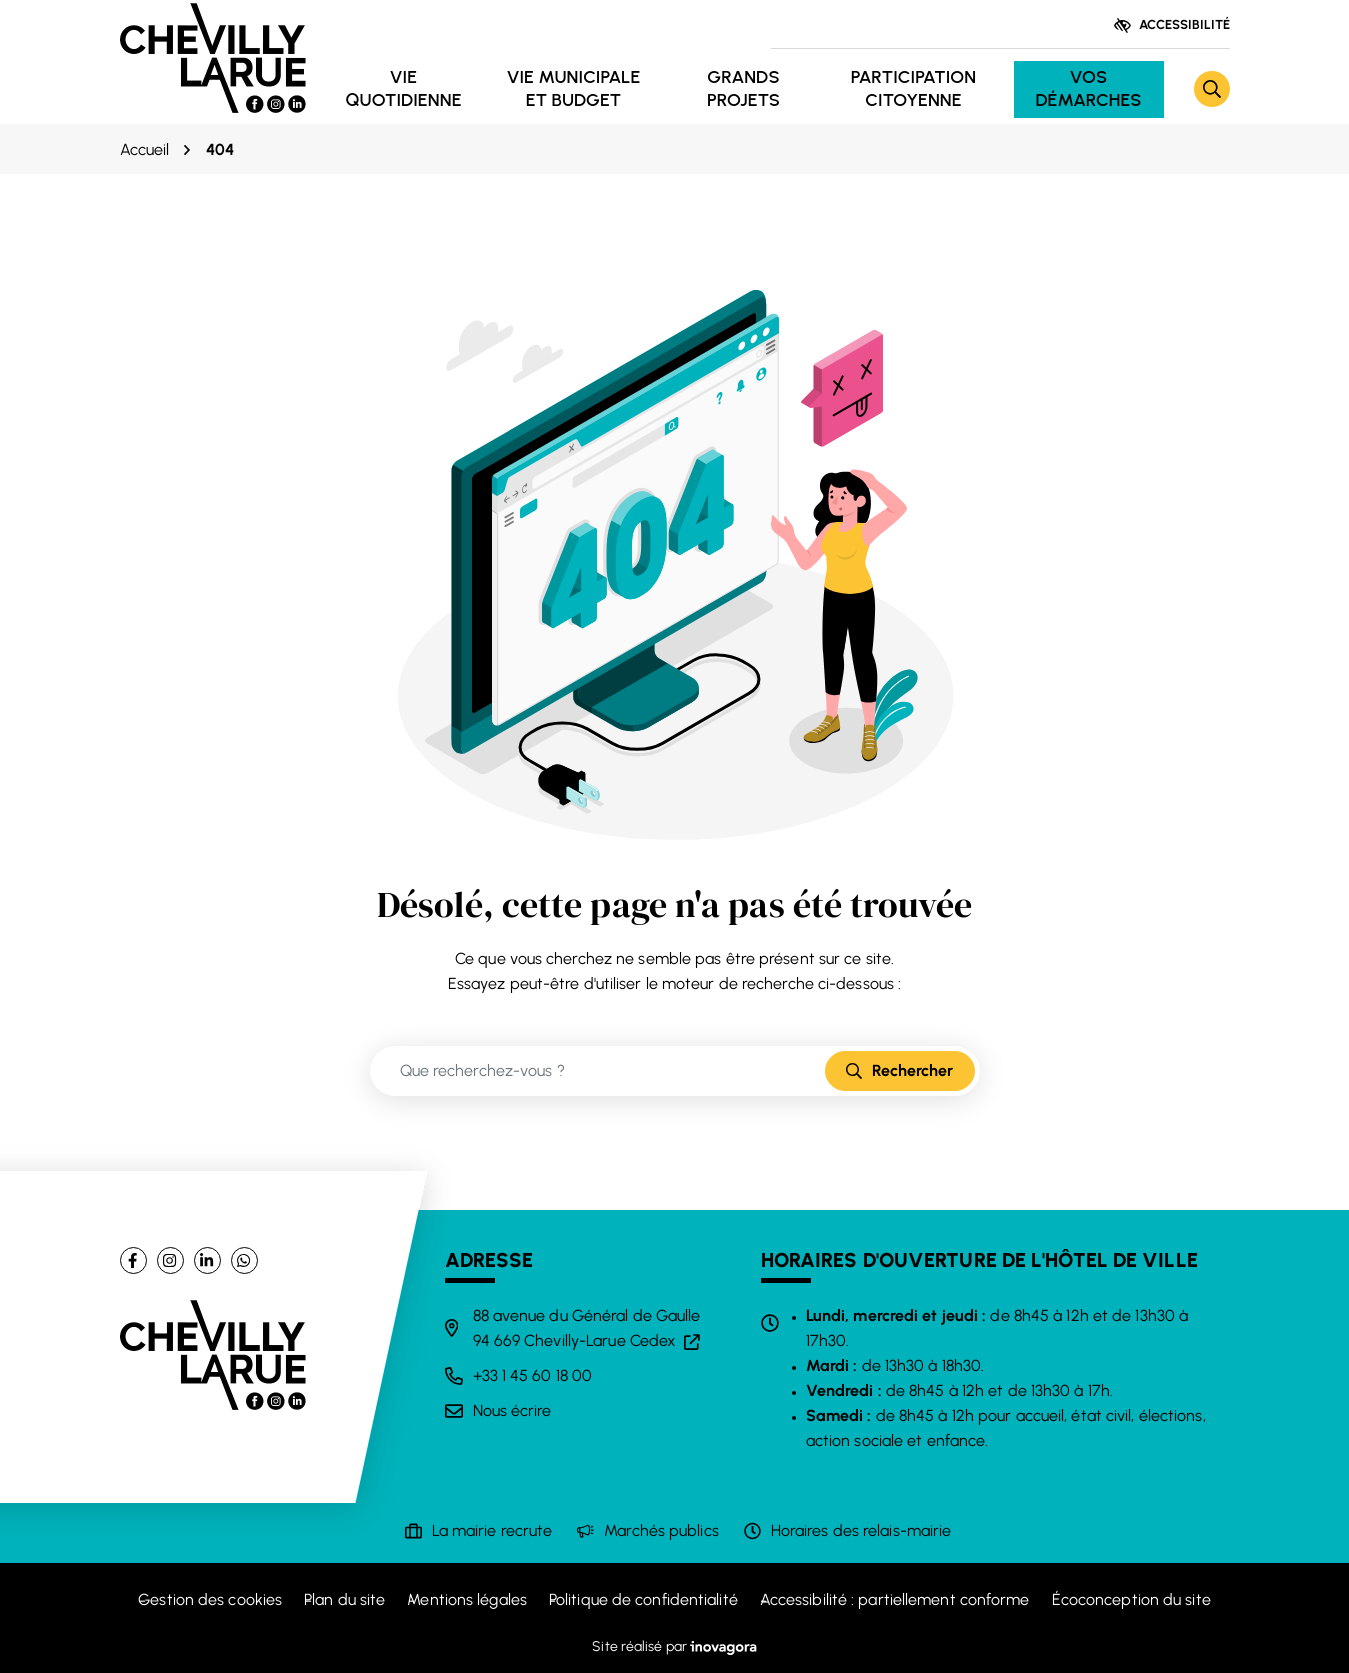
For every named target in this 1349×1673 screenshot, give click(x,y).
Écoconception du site (1131, 1599)
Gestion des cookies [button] (210, 1599)
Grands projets (743, 88)
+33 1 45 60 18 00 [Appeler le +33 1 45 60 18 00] (533, 1375)
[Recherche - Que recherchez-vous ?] (598, 1071)
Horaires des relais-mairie (861, 1530)
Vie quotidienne (403, 88)
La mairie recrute (492, 1530)
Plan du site (344, 1599)
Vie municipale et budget (574, 88)
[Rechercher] (1212, 89)
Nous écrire (512, 1410)
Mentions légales (467, 1599)
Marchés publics (661, 1530)
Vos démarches (1088, 88)
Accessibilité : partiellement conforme (895, 1599)
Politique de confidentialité (643, 1599)
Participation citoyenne (913, 88)
